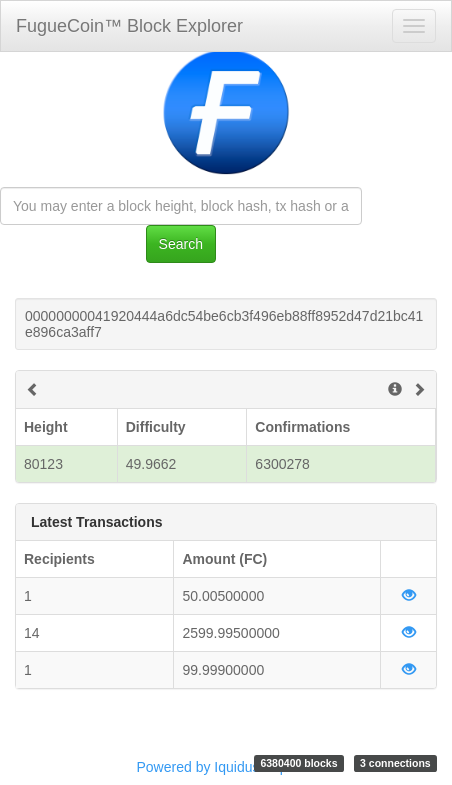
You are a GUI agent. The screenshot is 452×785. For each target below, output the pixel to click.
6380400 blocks (298, 763)
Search (181, 244)
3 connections (395, 763)
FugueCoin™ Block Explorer (129, 26)
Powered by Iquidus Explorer (226, 767)
